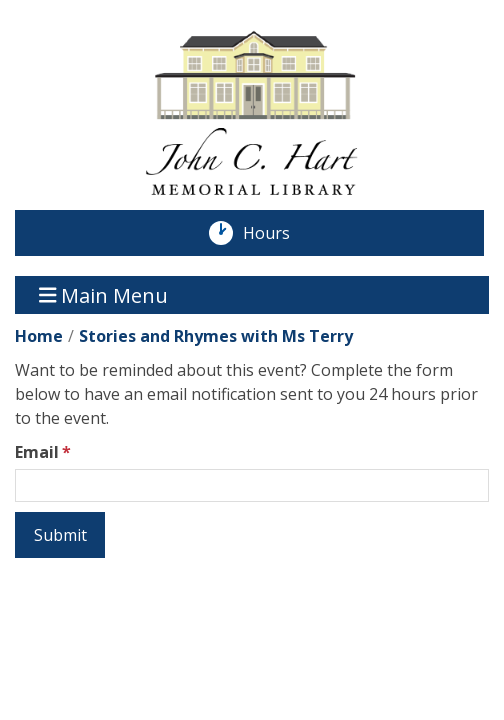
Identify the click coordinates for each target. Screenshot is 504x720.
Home (39, 336)
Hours (277, 233)
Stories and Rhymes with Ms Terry (216, 336)
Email (37, 452)
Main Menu (104, 294)
